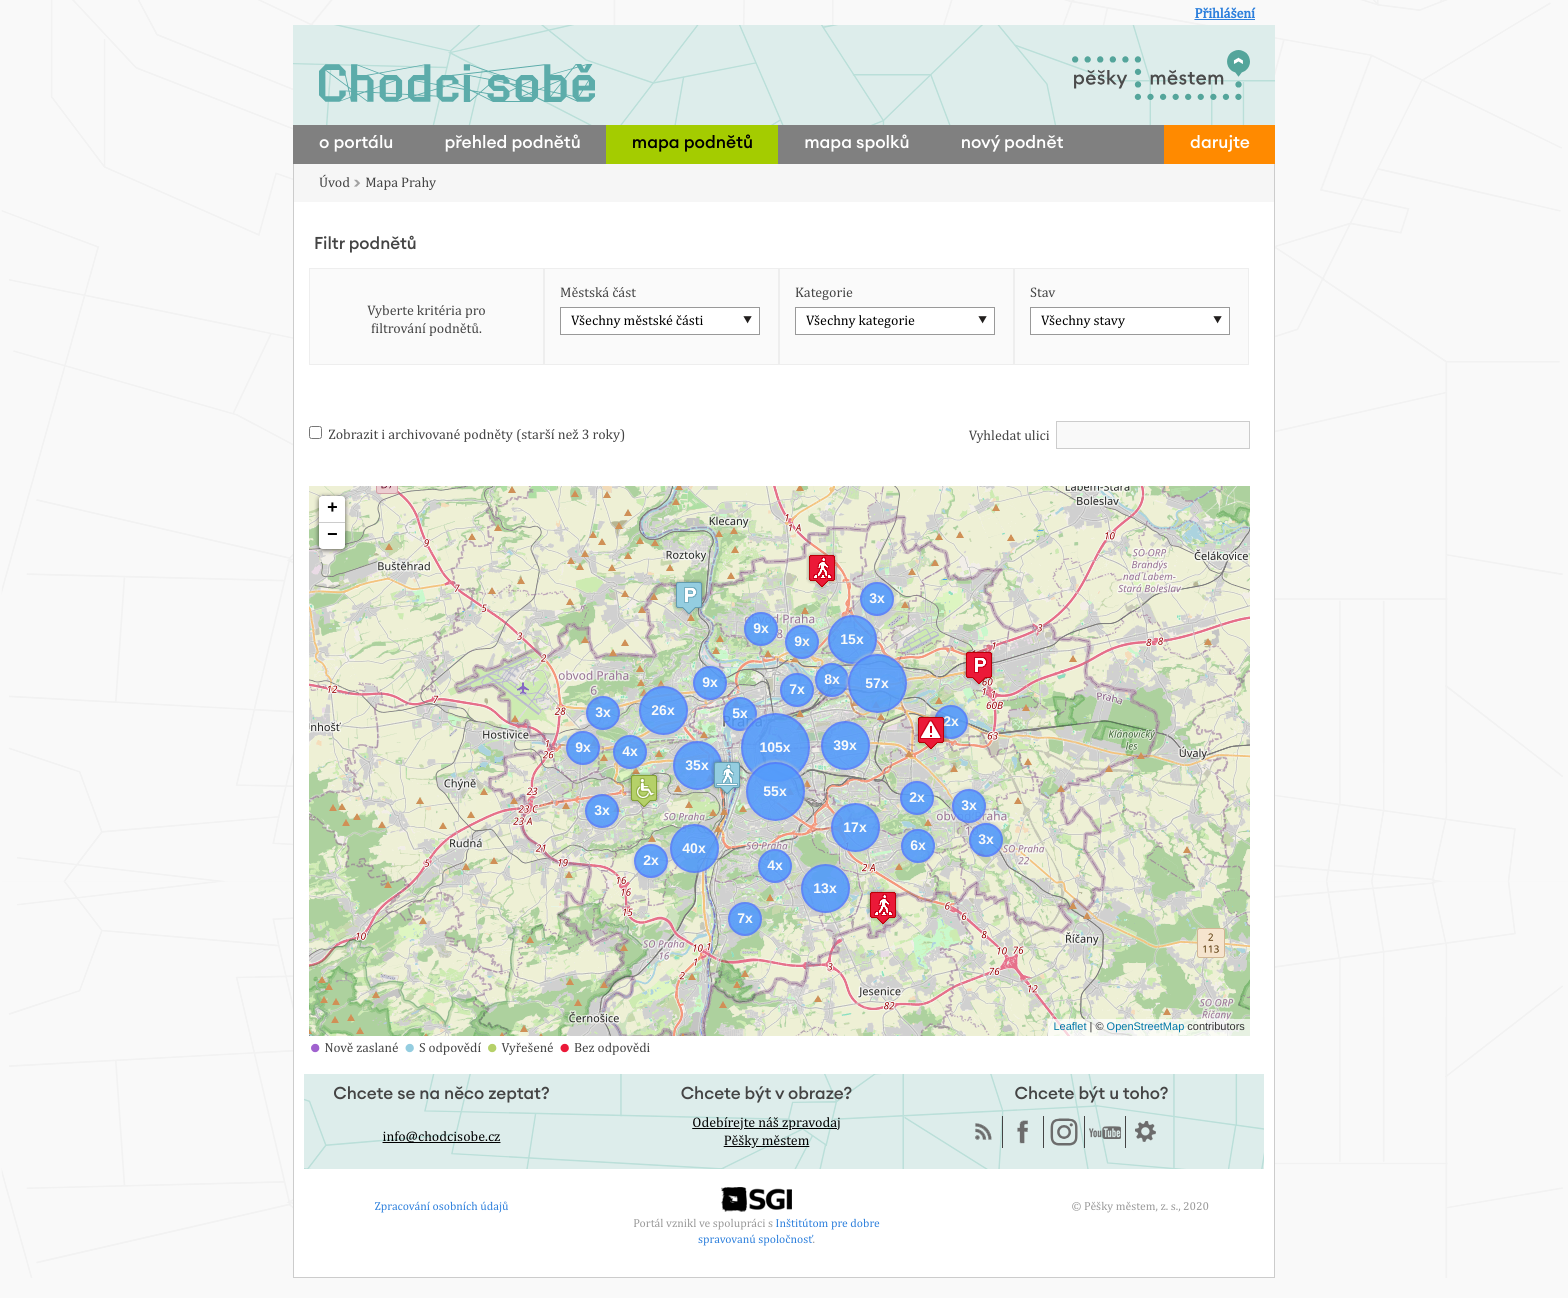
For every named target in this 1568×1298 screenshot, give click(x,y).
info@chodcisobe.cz (442, 1137)
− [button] (332, 536)
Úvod (334, 183)
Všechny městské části (637, 321)
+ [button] (332, 509)
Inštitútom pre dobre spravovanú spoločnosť (789, 1230)
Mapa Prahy (400, 183)
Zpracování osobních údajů (442, 1206)
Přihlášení (1224, 14)
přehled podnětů (512, 143)
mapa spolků (857, 143)
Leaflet (1069, 1027)
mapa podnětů (692, 143)
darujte (1220, 143)
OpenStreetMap (1146, 1027)
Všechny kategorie (860, 321)
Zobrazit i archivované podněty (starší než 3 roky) (467, 434)
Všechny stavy (1083, 321)
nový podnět (1012, 143)
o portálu (356, 143)
